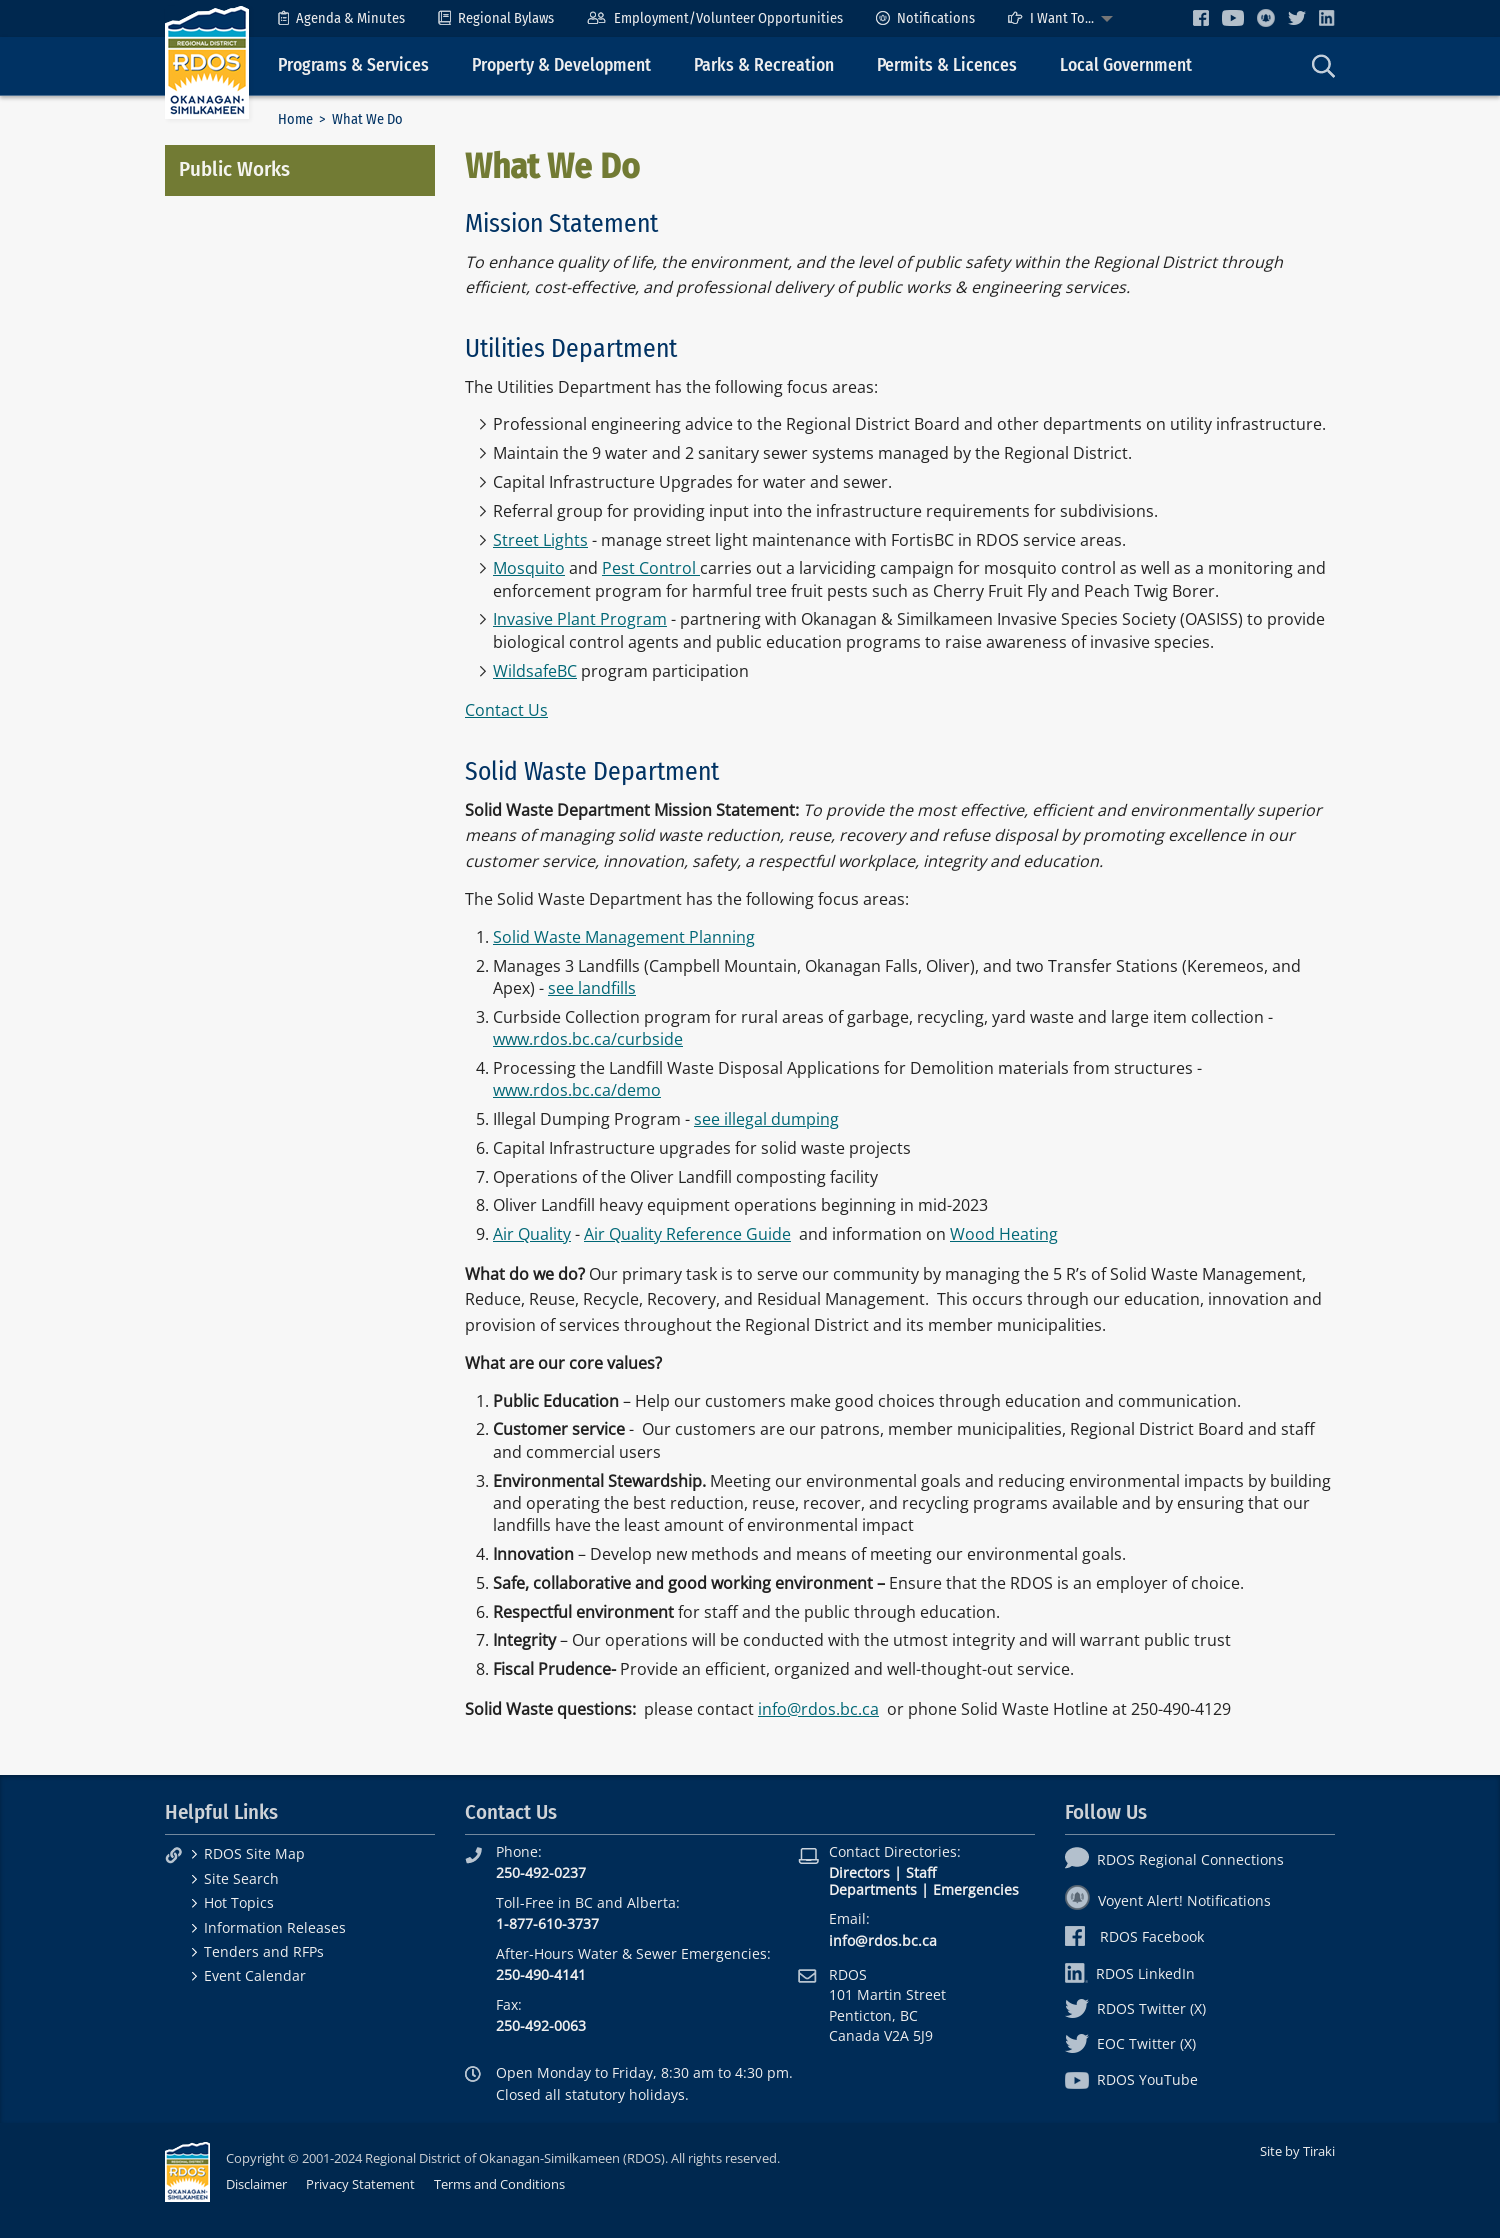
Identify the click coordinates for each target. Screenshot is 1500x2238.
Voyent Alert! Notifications (1168, 1900)
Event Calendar (255, 1975)
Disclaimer (256, 2184)
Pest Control (651, 568)
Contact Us (506, 710)
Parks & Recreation (764, 65)
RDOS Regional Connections (1174, 1859)
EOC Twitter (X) (1130, 2043)
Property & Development (561, 65)
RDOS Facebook (1134, 1936)
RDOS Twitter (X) (1135, 2008)
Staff (921, 1872)
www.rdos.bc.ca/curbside (588, 1039)
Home (295, 119)
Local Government (1126, 65)
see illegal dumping (766, 1119)
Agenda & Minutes (341, 18)
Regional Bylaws (496, 18)
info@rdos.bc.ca (818, 1709)
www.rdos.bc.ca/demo (577, 1090)
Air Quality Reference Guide (687, 1234)
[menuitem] (341, 18)
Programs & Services (353, 65)
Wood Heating (1004, 1234)
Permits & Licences (947, 65)
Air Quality (532, 1234)
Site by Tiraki (1297, 2151)
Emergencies (976, 1889)
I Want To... (1051, 18)
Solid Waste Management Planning (624, 937)
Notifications (925, 18)
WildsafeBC (535, 671)
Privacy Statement (360, 2184)
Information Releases (275, 1927)
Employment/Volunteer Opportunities (714, 18)
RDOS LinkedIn (1130, 1973)
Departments (873, 1889)
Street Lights (540, 540)
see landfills (592, 988)
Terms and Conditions (499, 2184)
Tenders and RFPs (264, 1951)
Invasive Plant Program (580, 619)
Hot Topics (239, 1902)
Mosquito (529, 568)
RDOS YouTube (1131, 2079)
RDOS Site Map (254, 1853)
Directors (859, 1872)
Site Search (241, 1878)
